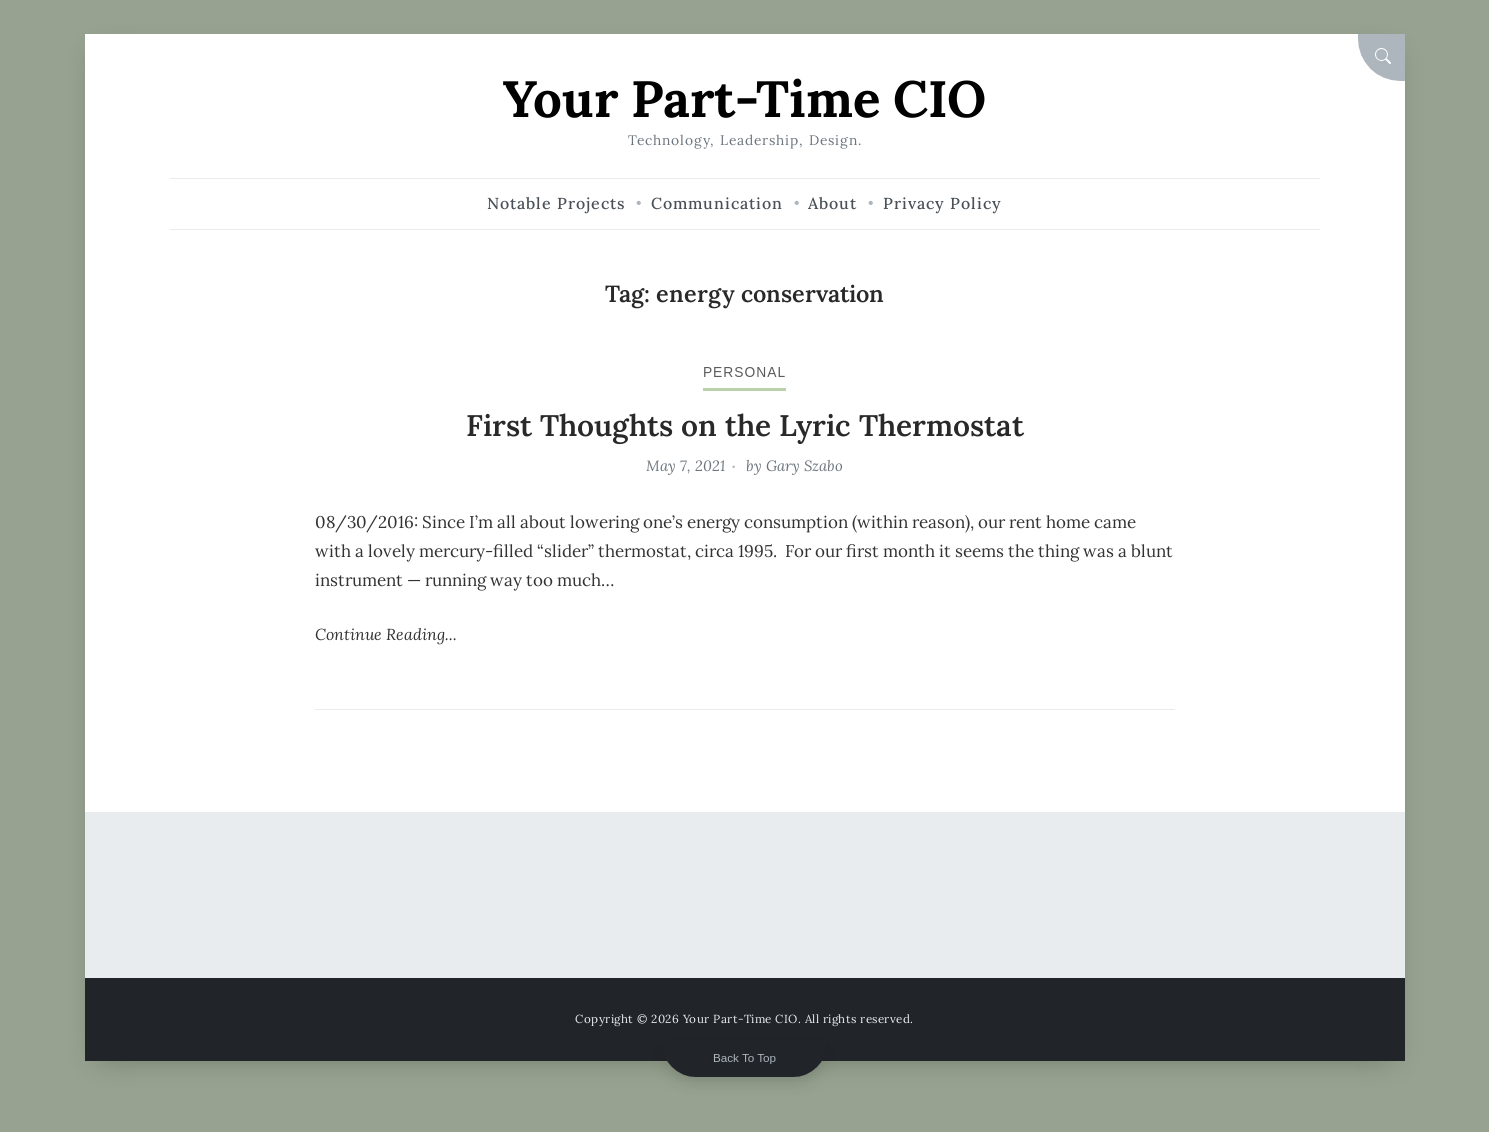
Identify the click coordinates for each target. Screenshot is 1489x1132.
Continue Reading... (386, 634)
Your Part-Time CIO (744, 98)
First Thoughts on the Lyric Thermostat (745, 425)
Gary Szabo (804, 465)
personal (744, 372)
